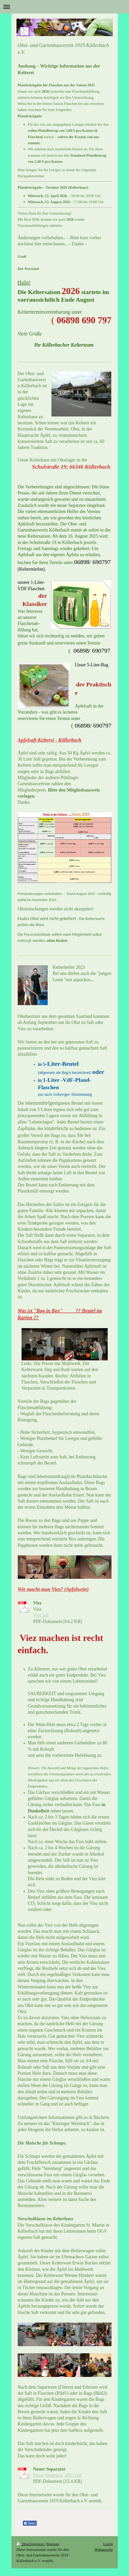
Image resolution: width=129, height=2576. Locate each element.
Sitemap (52, 2544)
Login (108, 2544)
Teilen (30, 2523)
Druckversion (30, 2544)
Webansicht (103, 2549)
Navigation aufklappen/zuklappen (64, 6)
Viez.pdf (41, 1615)
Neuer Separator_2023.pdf (57, 2475)
